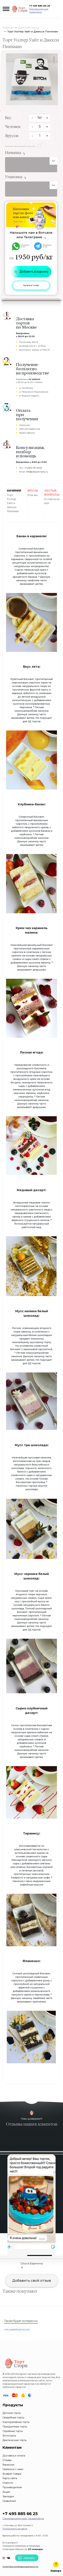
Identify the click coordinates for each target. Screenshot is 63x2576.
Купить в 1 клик (31, 285)
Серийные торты (13, 2431)
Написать (26, 2558)
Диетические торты (15, 2440)
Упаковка (15, 176)
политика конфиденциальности (20, 2566)
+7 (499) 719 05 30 (33, 468)
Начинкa (15, 152)
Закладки (8, 2496)
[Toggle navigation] (6, 9)
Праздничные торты (15, 2426)
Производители (12, 2487)
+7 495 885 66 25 (39, 5)
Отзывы (7, 2460)
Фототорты (9, 2435)
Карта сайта (10, 2478)
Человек (12, 126)
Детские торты (28, 27)
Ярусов (11, 135)
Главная (8, 27)
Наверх (56, 2567)
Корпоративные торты (16, 2422)
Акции (6, 2491)
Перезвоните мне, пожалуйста (39, 10)
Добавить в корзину (31, 271)
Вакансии (8, 2464)
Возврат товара (12, 2473)
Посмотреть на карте (15, 2528)
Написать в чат (20, 246)
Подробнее (19, 221)
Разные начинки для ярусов (20, 146)
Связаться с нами (13, 2469)
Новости (8, 2482)
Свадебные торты (13, 2417)
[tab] (14, 503)
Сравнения (9, 2500)
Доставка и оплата (14, 2455)
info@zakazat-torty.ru (37, 471)
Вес (8, 117)
